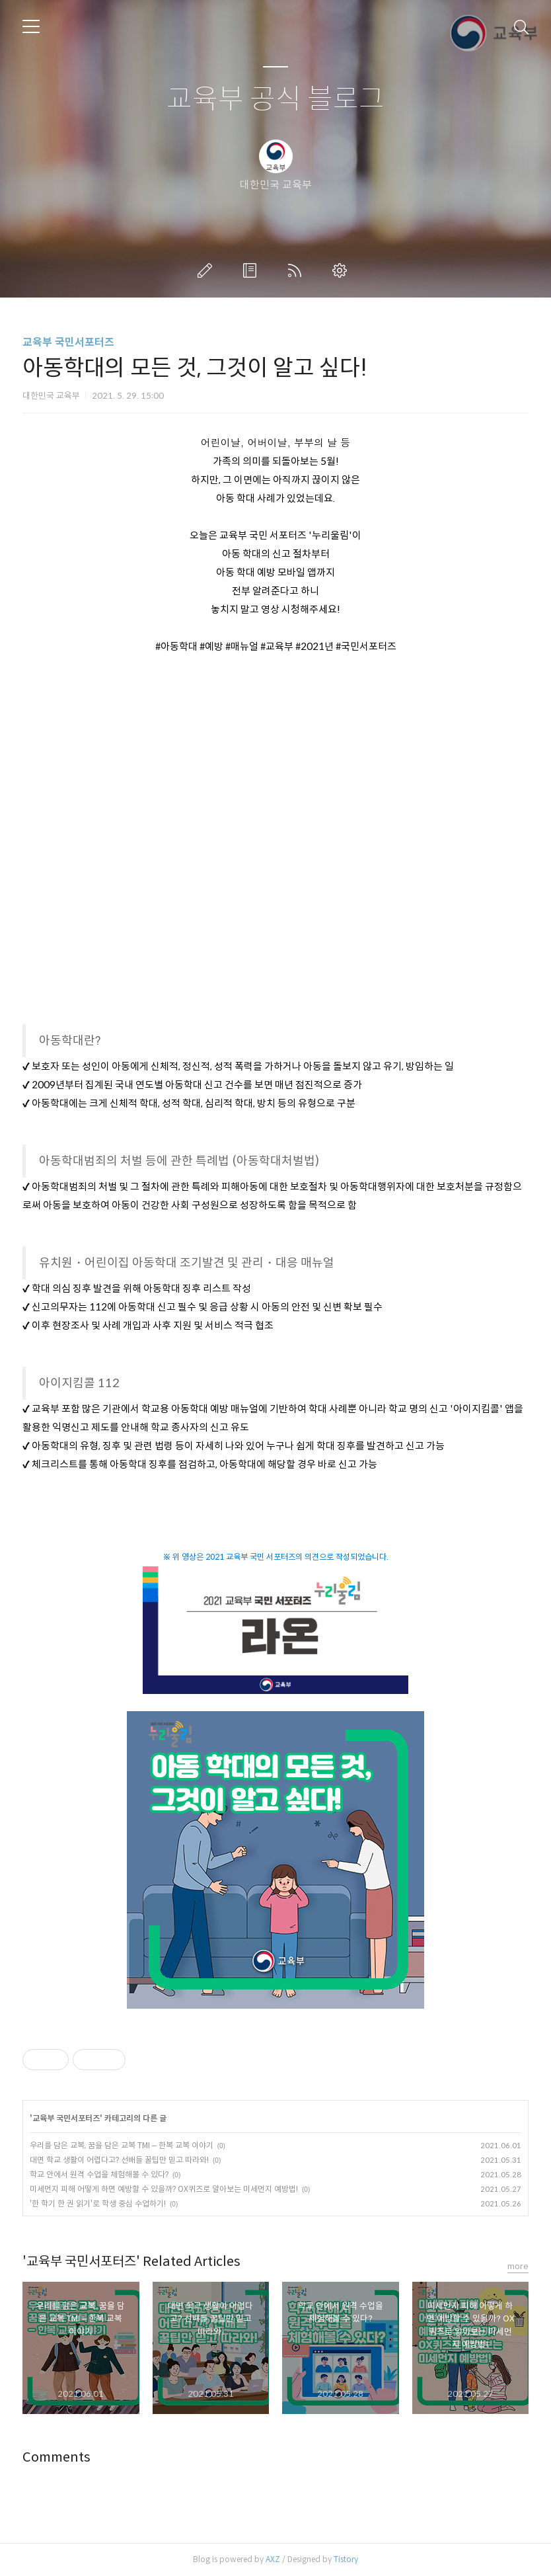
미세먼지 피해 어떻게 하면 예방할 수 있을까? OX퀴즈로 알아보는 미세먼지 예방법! (164, 2189)
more (518, 2266)
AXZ (273, 2559)
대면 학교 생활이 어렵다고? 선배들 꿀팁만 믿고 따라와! (119, 2160)
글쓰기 (207, 270)
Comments (56, 2457)
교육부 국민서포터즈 (68, 342)
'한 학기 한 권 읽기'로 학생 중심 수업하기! (98, 2203)
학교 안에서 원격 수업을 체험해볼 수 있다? (99, 2174)
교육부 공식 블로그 (275, 99)
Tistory (346, 2559)
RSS (297, 270)
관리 (342, 270)
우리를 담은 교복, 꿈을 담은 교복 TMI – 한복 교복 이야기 (121, 2145)
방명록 (252, 270)
